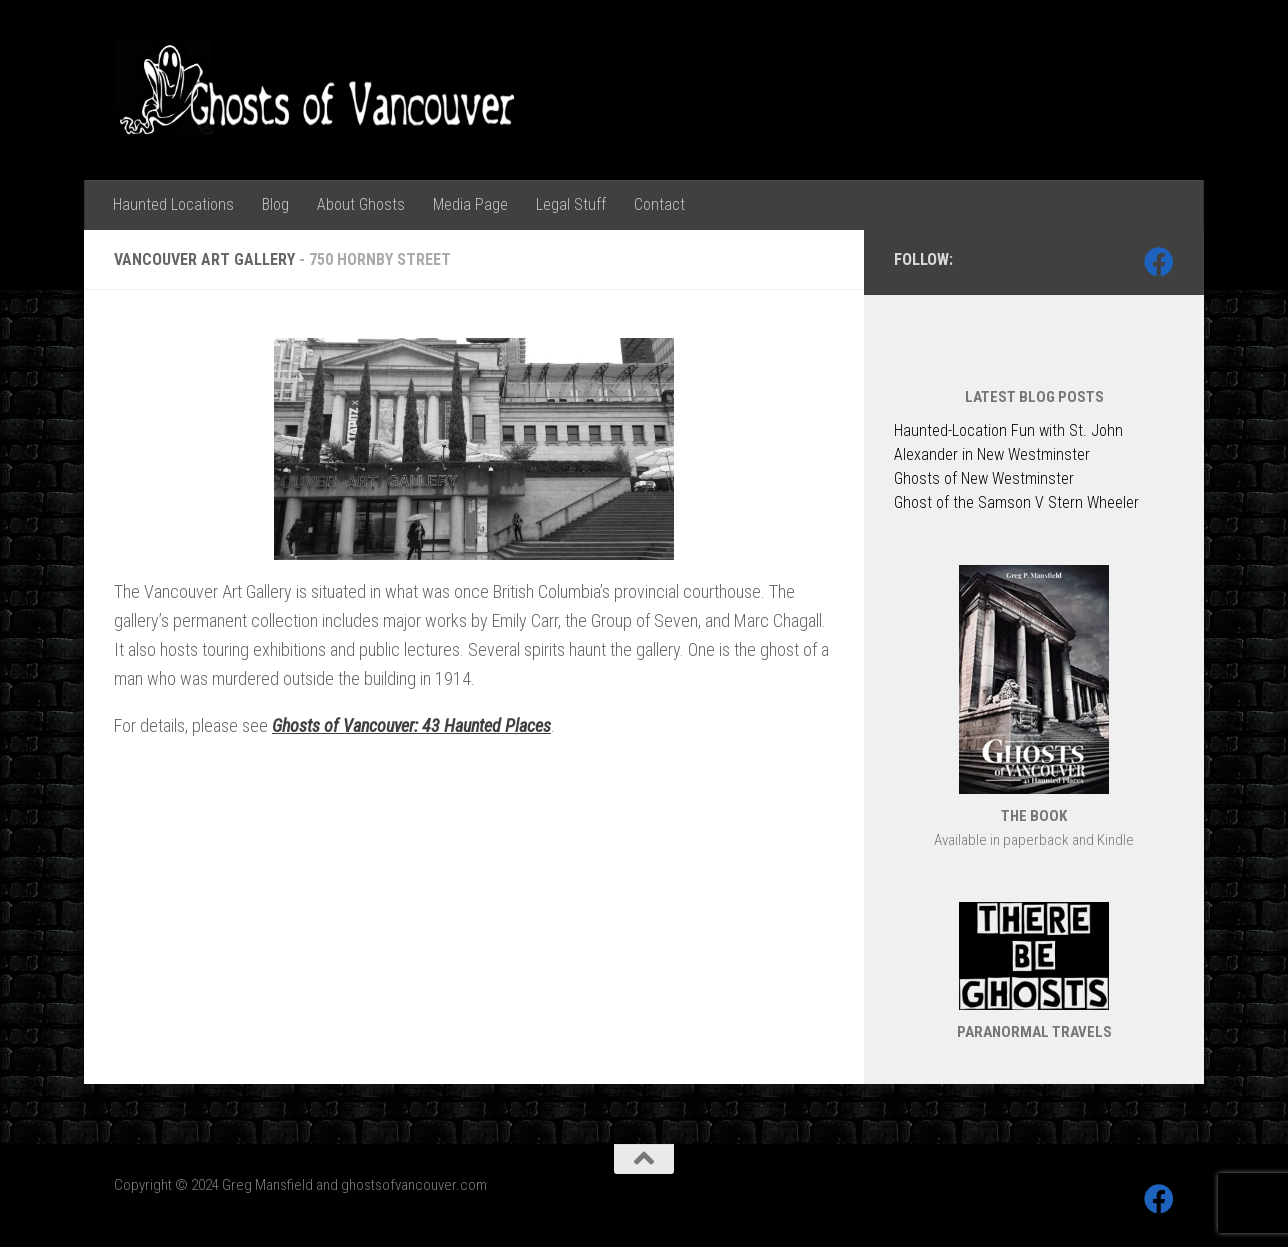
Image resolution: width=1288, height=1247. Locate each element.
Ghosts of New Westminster (984, 478)
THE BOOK (1034, 816)
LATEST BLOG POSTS (1034, 397)
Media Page (470, 204)
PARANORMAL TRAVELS (1034, 1032)
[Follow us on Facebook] (1159, 262)
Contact (659, 204)
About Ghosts (361, 204)
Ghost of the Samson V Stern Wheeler (1016, 502)
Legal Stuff (571, 204)
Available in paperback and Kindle (1034, 840)
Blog (275, 204)
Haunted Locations (173, 204)
